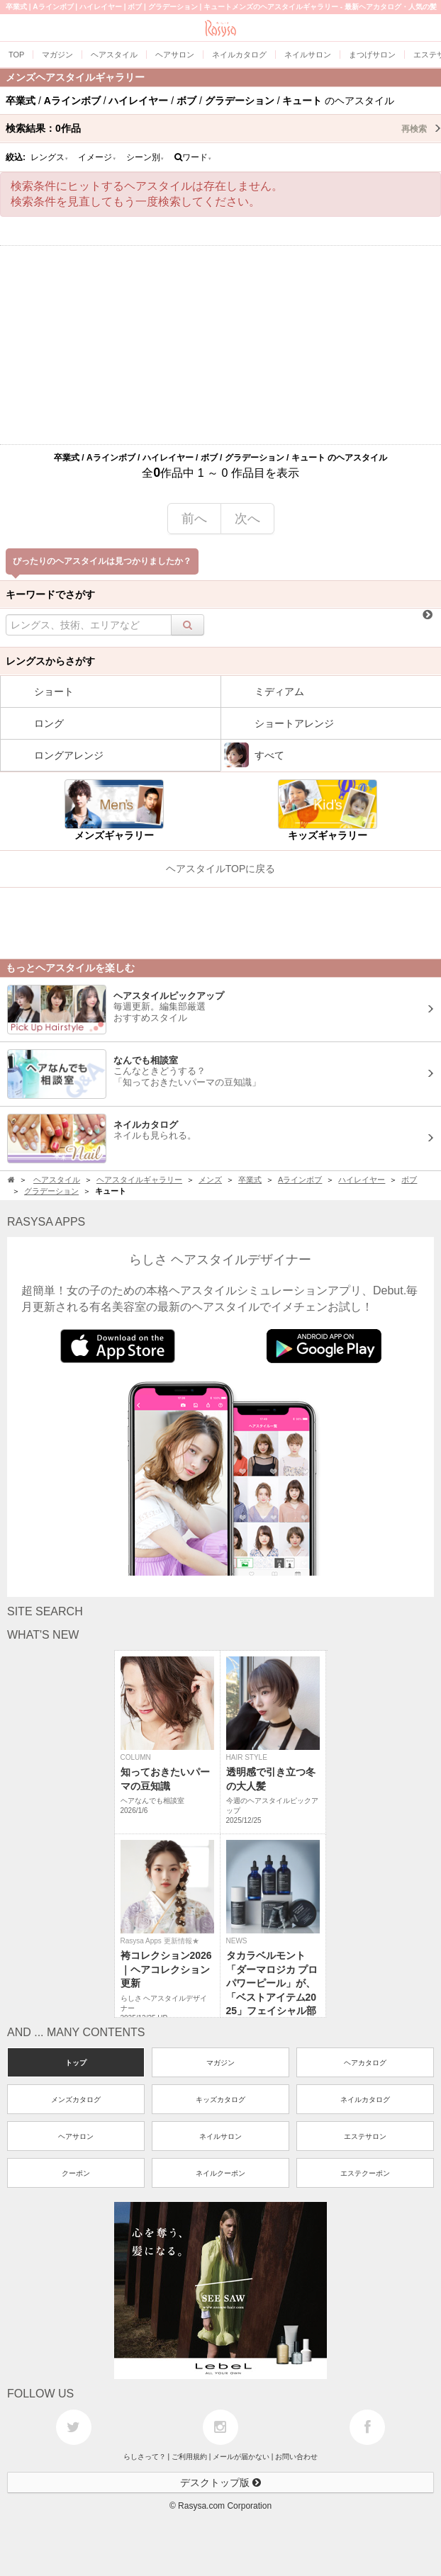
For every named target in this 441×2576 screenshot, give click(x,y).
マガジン (220, 2063)
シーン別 (145, 157)
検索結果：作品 (223, 128)
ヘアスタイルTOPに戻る (221, 868)
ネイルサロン (220, 2136)
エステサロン (365, 2136)
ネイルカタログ (365, 2099)
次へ (247, 519)
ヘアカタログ (365, 2063)
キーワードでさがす (50, 594)
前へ (194, 519)
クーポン (76, 2173)
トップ (75, 2063)
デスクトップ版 (220, 2482)
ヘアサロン (76, 2136)
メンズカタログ (76, 2099)
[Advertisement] (220, 345)
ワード (193, 157)
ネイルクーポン (220, 2173)
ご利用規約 (189, 2457)
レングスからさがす (50, 661)
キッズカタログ (220, 2099)
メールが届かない (241, 2457)
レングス (49, 157)
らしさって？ (144, 2457)
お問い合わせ (296, 2457)
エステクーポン (365, 2173)
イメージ (97, 157)
